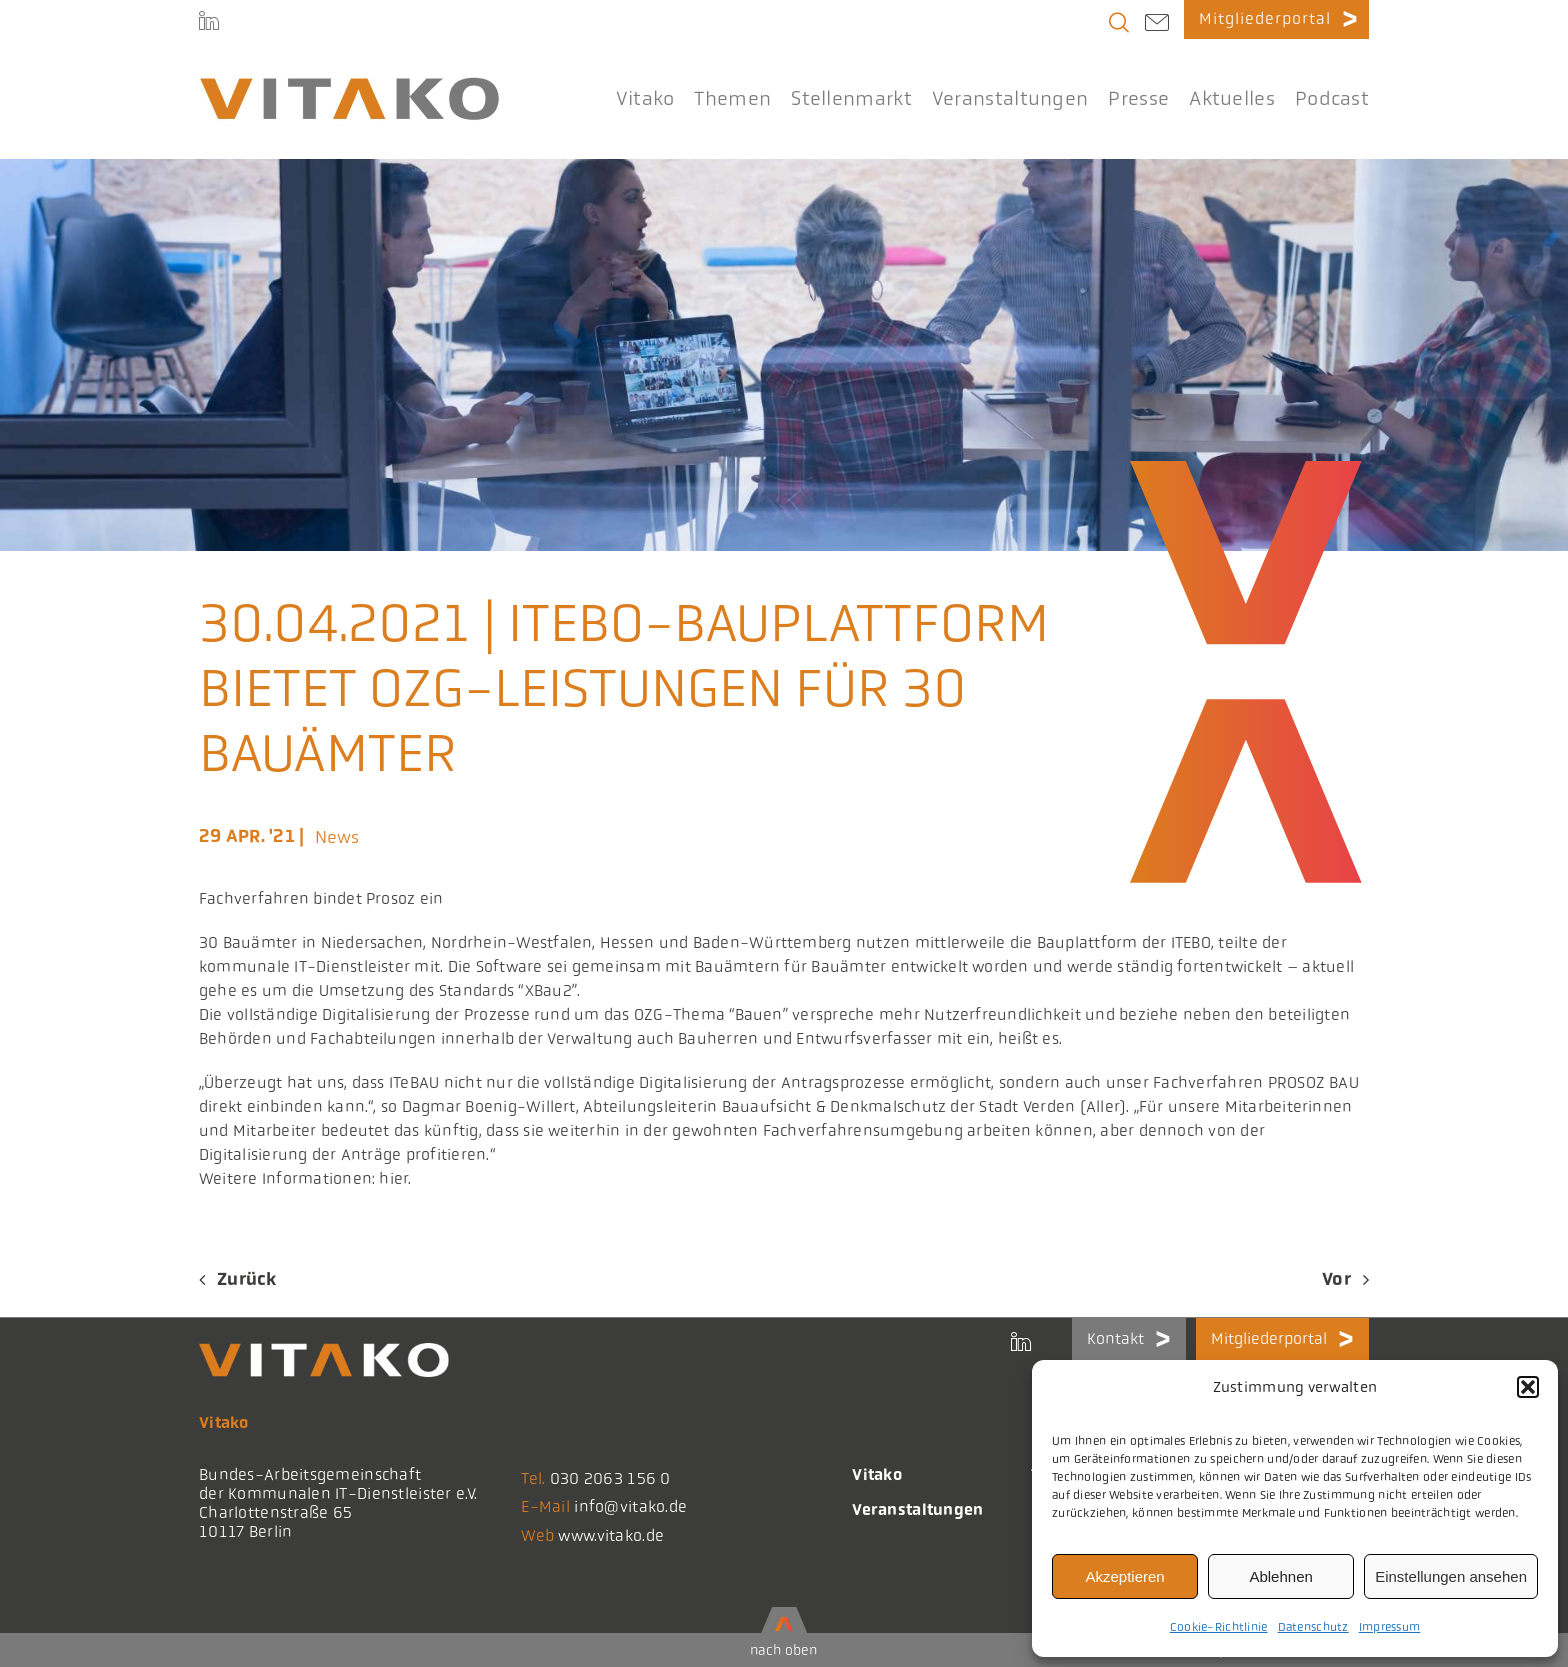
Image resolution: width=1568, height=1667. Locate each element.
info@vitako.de (630, 1506)
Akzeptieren (1124, 1576)
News (337, 837)
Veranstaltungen (917, 1509)
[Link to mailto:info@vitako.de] (1157, 25)
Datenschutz (1313, 1627)
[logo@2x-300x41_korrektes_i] (349, 86)
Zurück (247, 1279)
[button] (1528, 1387)
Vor (1336, 1279)
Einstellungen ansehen (1451, 1576)
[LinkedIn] (209, 23)
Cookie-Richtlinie (1219, 1627)
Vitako (877, 1474)
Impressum (1390, 1627)
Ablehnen (1280, 1576)
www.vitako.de (611, 1535)
